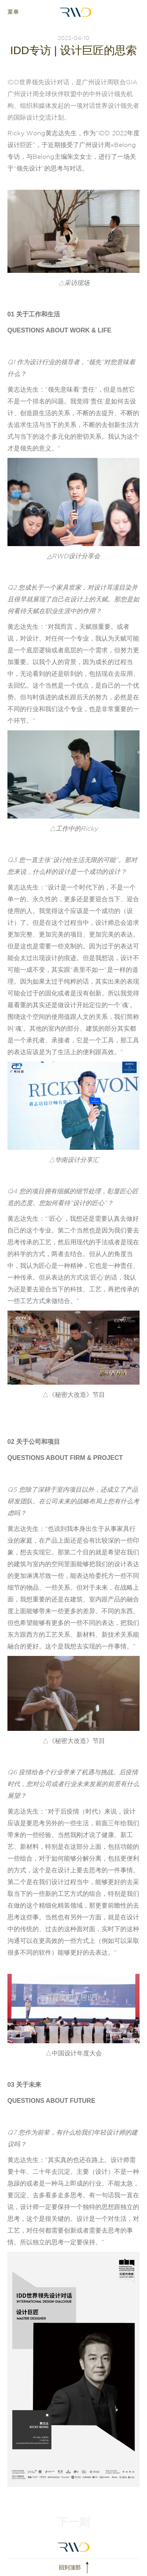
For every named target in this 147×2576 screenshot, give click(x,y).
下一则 (73, 2522)
